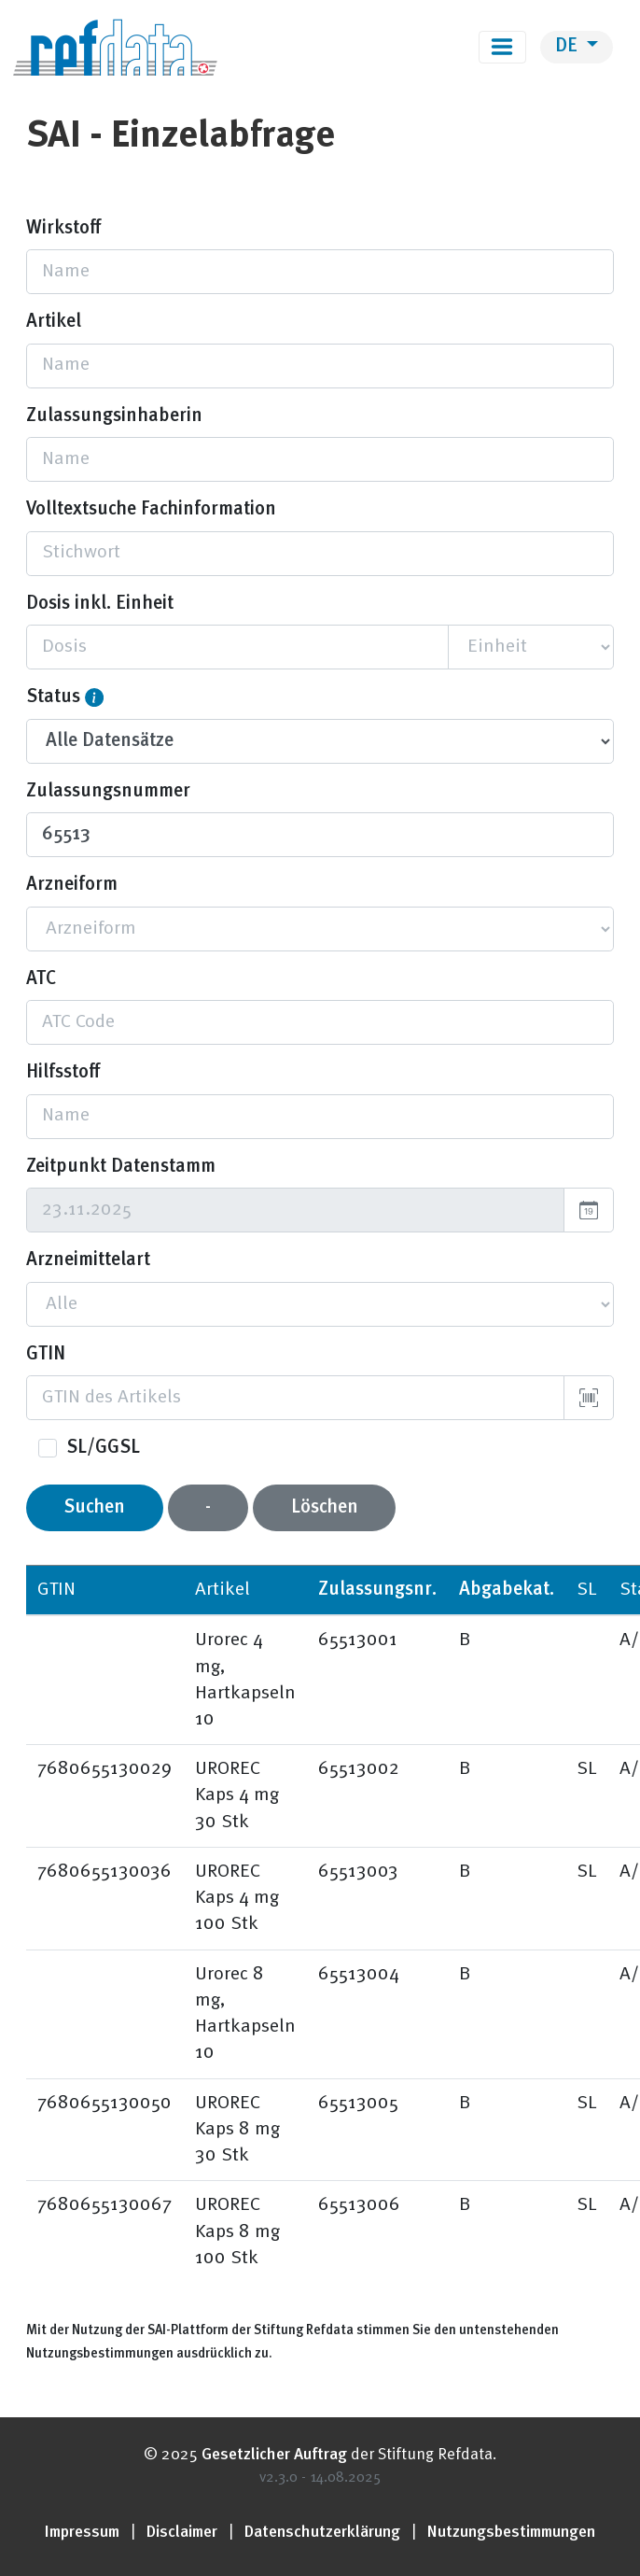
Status (53, 697)
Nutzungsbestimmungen (511, 2533)
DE (568, 46)
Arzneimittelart (88, 1260)
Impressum (82, 2533)
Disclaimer (181, 2533)
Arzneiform (72, 885)
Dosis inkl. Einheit (100, 604)
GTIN (45, 1354)
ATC (41, 979)
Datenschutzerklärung (322, 2533)
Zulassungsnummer (108, 791)
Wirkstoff (63, 228)
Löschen (324, 1508)
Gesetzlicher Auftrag (274, 2455)
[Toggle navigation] (502, 47)
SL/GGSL (103, 1448)
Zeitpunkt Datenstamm (121, 1167)
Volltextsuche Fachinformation (151, 509)
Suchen (94, 1508)
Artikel (53, 322)
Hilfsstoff (63, 1072)
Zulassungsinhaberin (114, 416)
